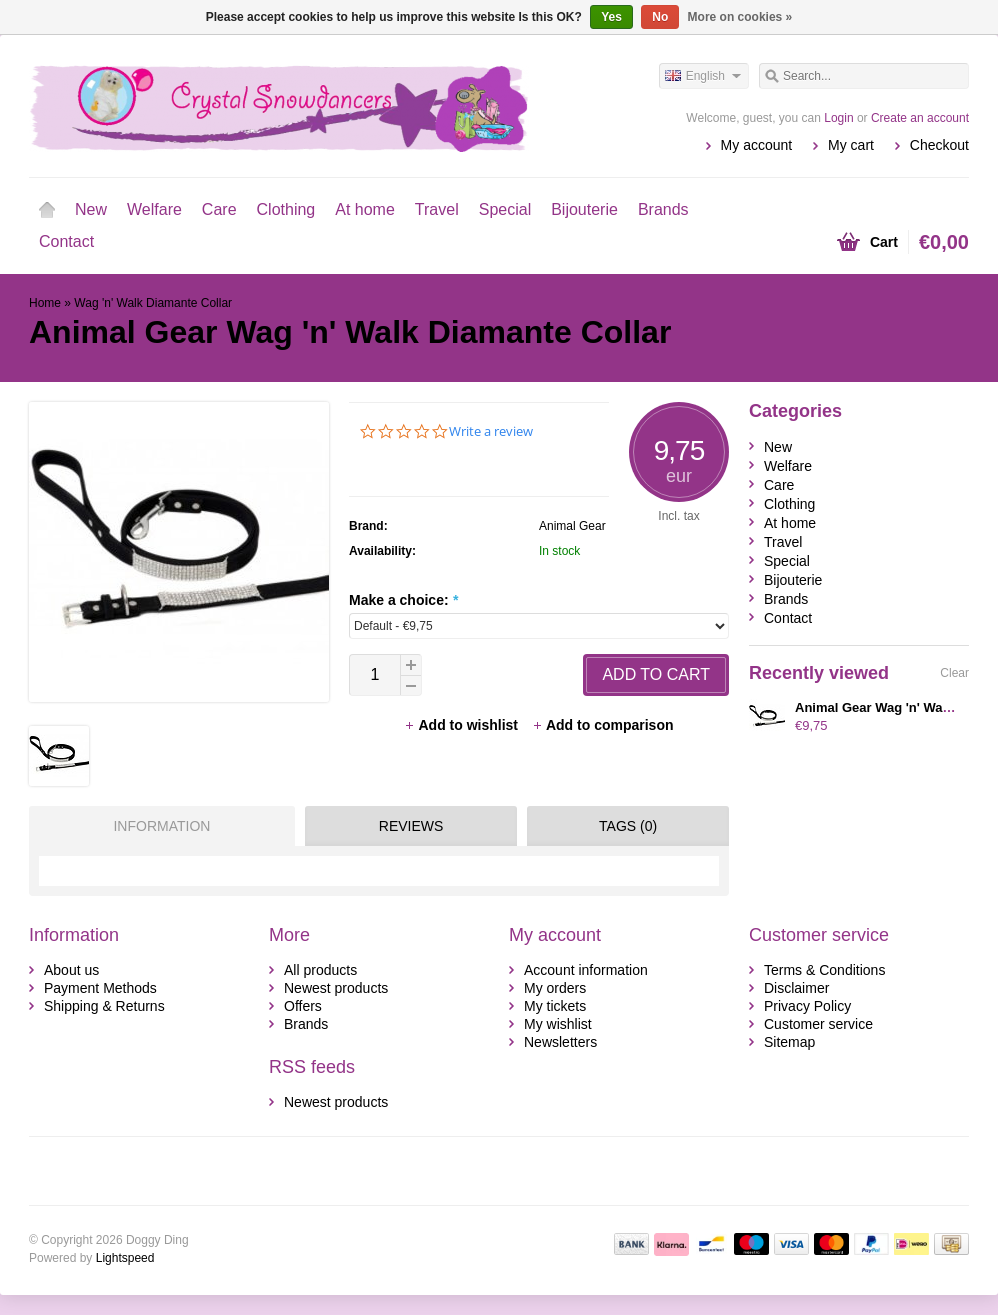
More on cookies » (740, 17)
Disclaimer (796, 988)
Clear (954, 673)
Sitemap (789, 1042)
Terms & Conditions (824, 970)
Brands (663, 209)
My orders (555, 988)
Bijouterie (584, 209)
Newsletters (560, 1042)
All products (320, 970)
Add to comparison (603, 725)
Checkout (939, 145)
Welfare (154, 209)
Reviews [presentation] (411, 826)
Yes (611, 17)
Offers (303, 1006)
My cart (851, 145)
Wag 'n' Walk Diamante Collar (153, 303)
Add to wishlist (462, 725)
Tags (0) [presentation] (628, 826)
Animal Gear (572, 526)
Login (838, 118)
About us (71, 970)
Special (505, 209)
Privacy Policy (807, 1006)
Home (47, 210)
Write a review (491, 431)
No (660, 17)
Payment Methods (100, 988)
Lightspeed (125, 1258)
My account (757, 145)
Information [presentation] (161, 826)
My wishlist (558, 1024)
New (91, 209)
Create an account (920, 118)
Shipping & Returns (104, 1006)
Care (219, 209)
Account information (586, 970)
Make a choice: (403, 600)
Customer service (818, 1024)
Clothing (286, 209)
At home (365, 209)
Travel (437, 209)
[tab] (157, 826)
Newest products (336, 988)
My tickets (555, 1006)
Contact (66, 241)
